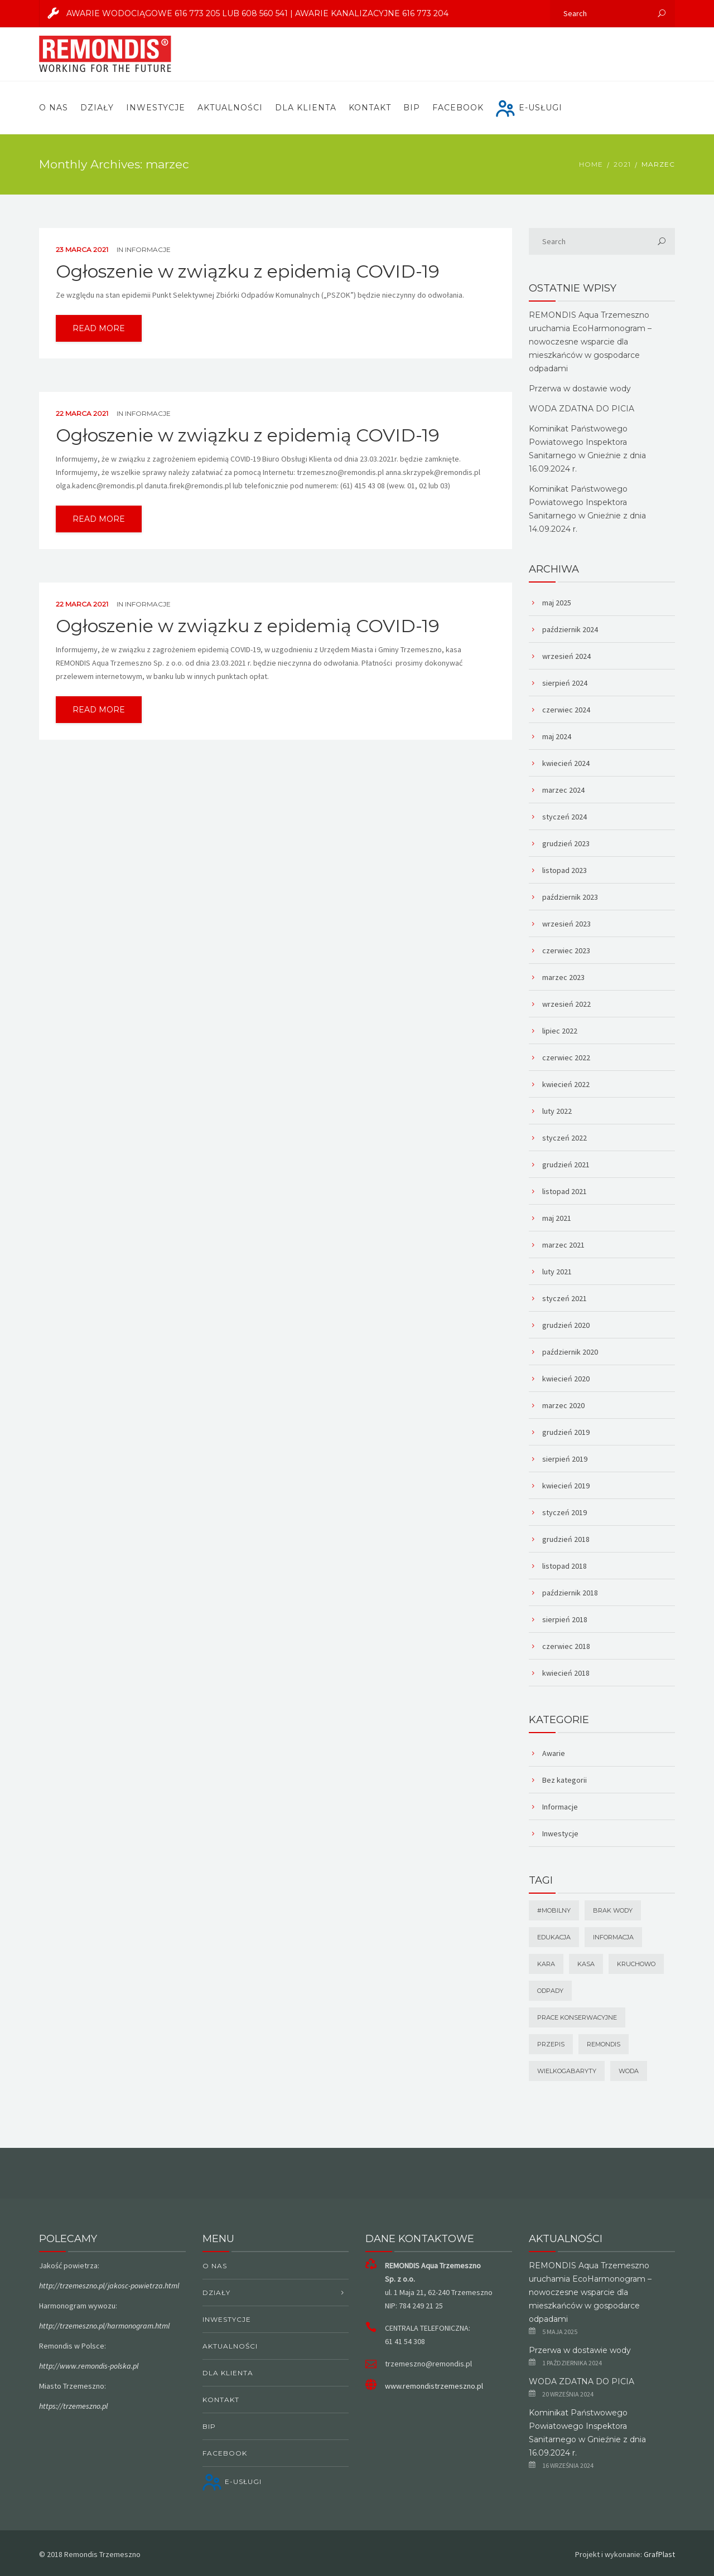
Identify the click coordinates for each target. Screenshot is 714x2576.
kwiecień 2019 (566, 1486)
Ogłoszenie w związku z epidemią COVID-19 (248, 271)
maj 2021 (556, 1218)
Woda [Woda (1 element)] (629, 2071)
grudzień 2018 (566, 1539)
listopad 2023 (564, 870)
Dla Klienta (305, 108)
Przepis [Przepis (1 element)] (551, 2044)
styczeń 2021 (564, 1298)
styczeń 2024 (564, 817)
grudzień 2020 (566, 1325)
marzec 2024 (563, 790)
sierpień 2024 (564, 683)
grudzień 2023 (566, 843)
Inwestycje (155, 108)
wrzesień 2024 (566, 656)
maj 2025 (556, 603)
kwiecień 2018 (566, 1673)
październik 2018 (570, 1593)
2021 (622, 164)
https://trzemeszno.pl (73, 2406)
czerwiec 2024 (566, 710)
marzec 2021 (563, 1245)
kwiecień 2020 (566, 1379)
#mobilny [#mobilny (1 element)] (554, 1910)
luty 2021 (557, 1272)
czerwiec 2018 (566, 1646)
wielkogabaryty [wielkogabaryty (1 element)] (566, 2071)
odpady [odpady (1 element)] (550, 1991)
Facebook (458, 108)
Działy (97, 108)
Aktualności (230, 108)
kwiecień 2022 (566, 1084)
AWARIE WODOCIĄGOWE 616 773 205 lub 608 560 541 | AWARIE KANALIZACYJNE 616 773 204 (244, 13)
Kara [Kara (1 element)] (546, 1964)
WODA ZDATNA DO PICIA (581, 409)
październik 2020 (570, 1352)
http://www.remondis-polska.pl (88, 2366)
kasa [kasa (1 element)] (586, 1964)
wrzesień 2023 (566, 924)
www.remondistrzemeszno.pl (434, 2386)
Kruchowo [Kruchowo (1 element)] (636, 1964)
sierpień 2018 (564, 1619)
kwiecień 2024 (566, 763)
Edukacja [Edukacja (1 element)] (554, 1937)
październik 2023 (570, 897)
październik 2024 (570, 629)
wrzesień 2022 (566, 1004)
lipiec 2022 (559, 1031)
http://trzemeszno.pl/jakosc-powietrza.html (109, 2286)
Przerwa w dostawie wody (580, 389)
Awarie (553, 1753)
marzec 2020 (563, 1405)
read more (99, 328)
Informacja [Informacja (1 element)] (613, 1937)
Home (591, 164)
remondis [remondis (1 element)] (603, 2044)
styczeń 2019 (564, 1512)
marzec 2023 (563, 977)
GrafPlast (659, 2554)
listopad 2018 (564, 1566)
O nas (53, 108)
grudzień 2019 (566, 1432)
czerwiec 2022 (566, 1057)
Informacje (148, 249)
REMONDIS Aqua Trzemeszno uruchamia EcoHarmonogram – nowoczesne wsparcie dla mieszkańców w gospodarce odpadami (590, 341)
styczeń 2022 (564, 1138)
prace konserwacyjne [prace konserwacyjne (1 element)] (577, 2017)
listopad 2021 (564, 1191)
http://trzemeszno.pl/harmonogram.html (104, 2326)
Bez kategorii (564, 1780)
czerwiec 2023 (566, 950)
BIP (411, 108)
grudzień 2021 (566, 1165)
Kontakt (370, 108)
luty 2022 (557, 1111)
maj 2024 (556, 736)
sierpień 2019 (564, 1459)
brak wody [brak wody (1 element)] (613, 1910)
